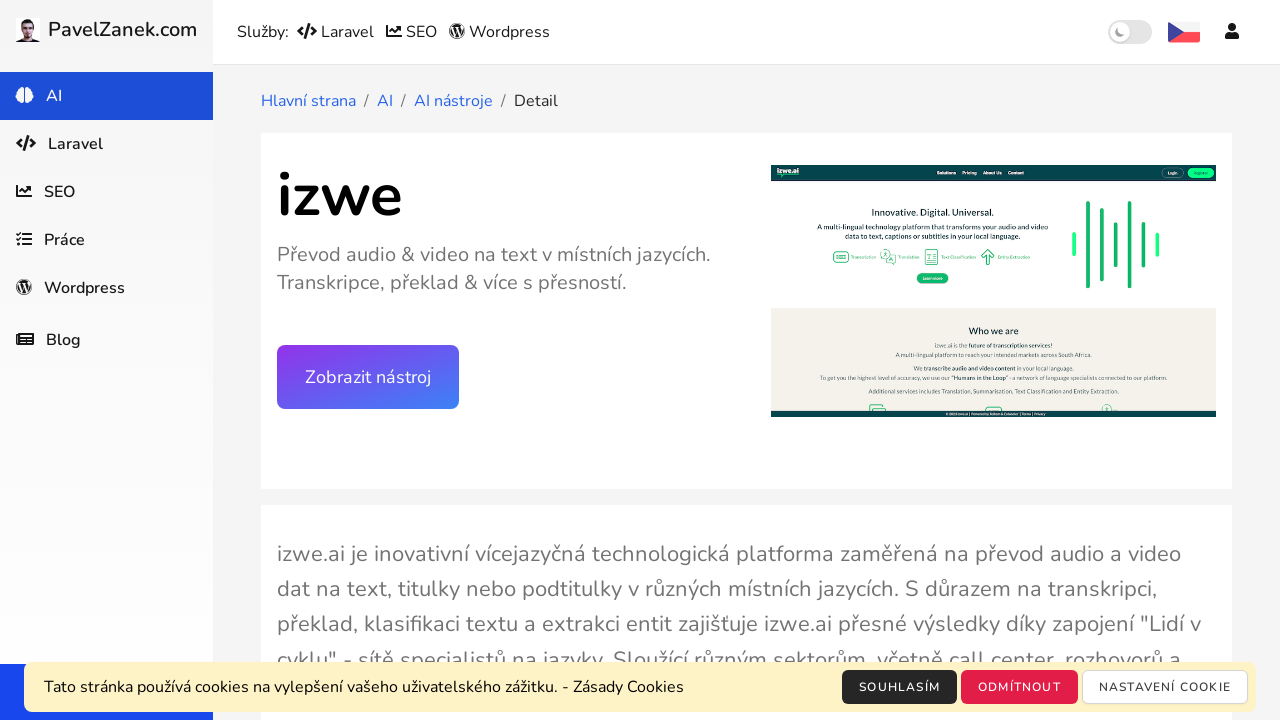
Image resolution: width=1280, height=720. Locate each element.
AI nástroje (453, 101)
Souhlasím (899, 687)
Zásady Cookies (628, 687)
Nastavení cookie (1165, 687)
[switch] (1130, 32)
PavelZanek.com (106, 29)
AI (385, 101)
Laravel (337, 32)
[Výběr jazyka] (1184, 32)
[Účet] (1232, 32)
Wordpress (499, 32)
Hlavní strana (308, 101)
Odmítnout (1019, 687)
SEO (413, 32)
